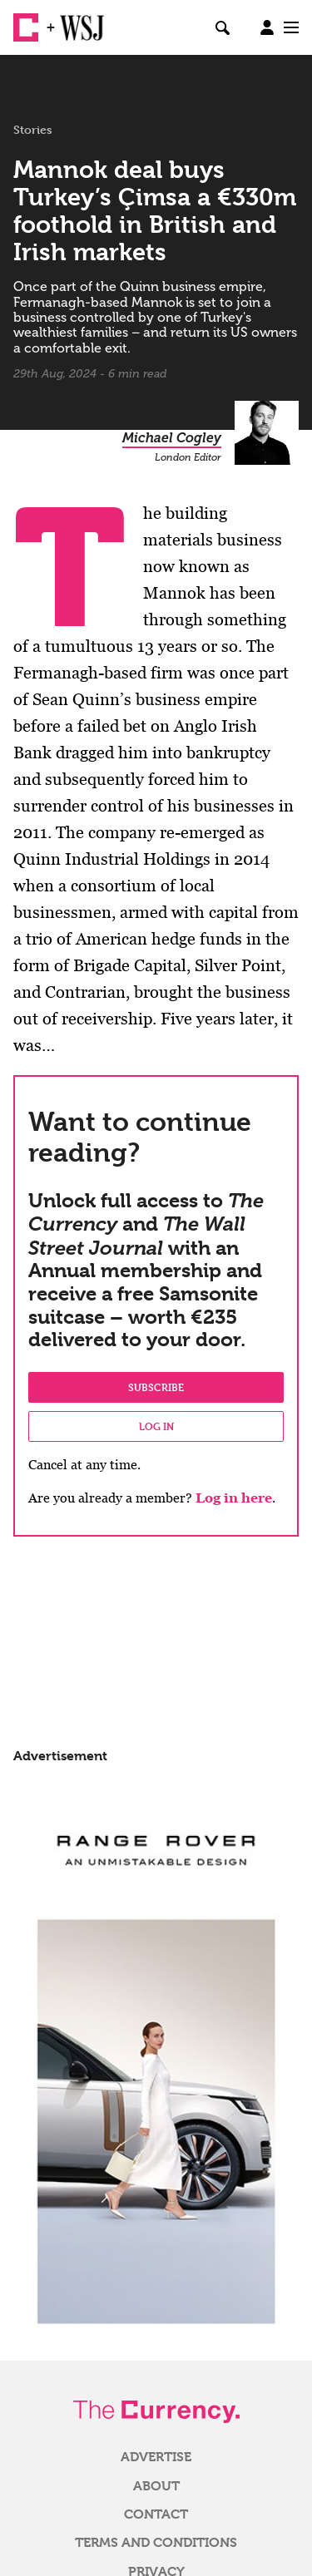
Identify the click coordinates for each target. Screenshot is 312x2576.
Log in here (234, 1498)
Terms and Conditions (156, 2542)
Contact (156, 2514)
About (156, 2486)
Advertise (156, 2457)
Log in (156, 1426)
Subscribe (156, 1387)
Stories (32, 129)
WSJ (73, 20)
